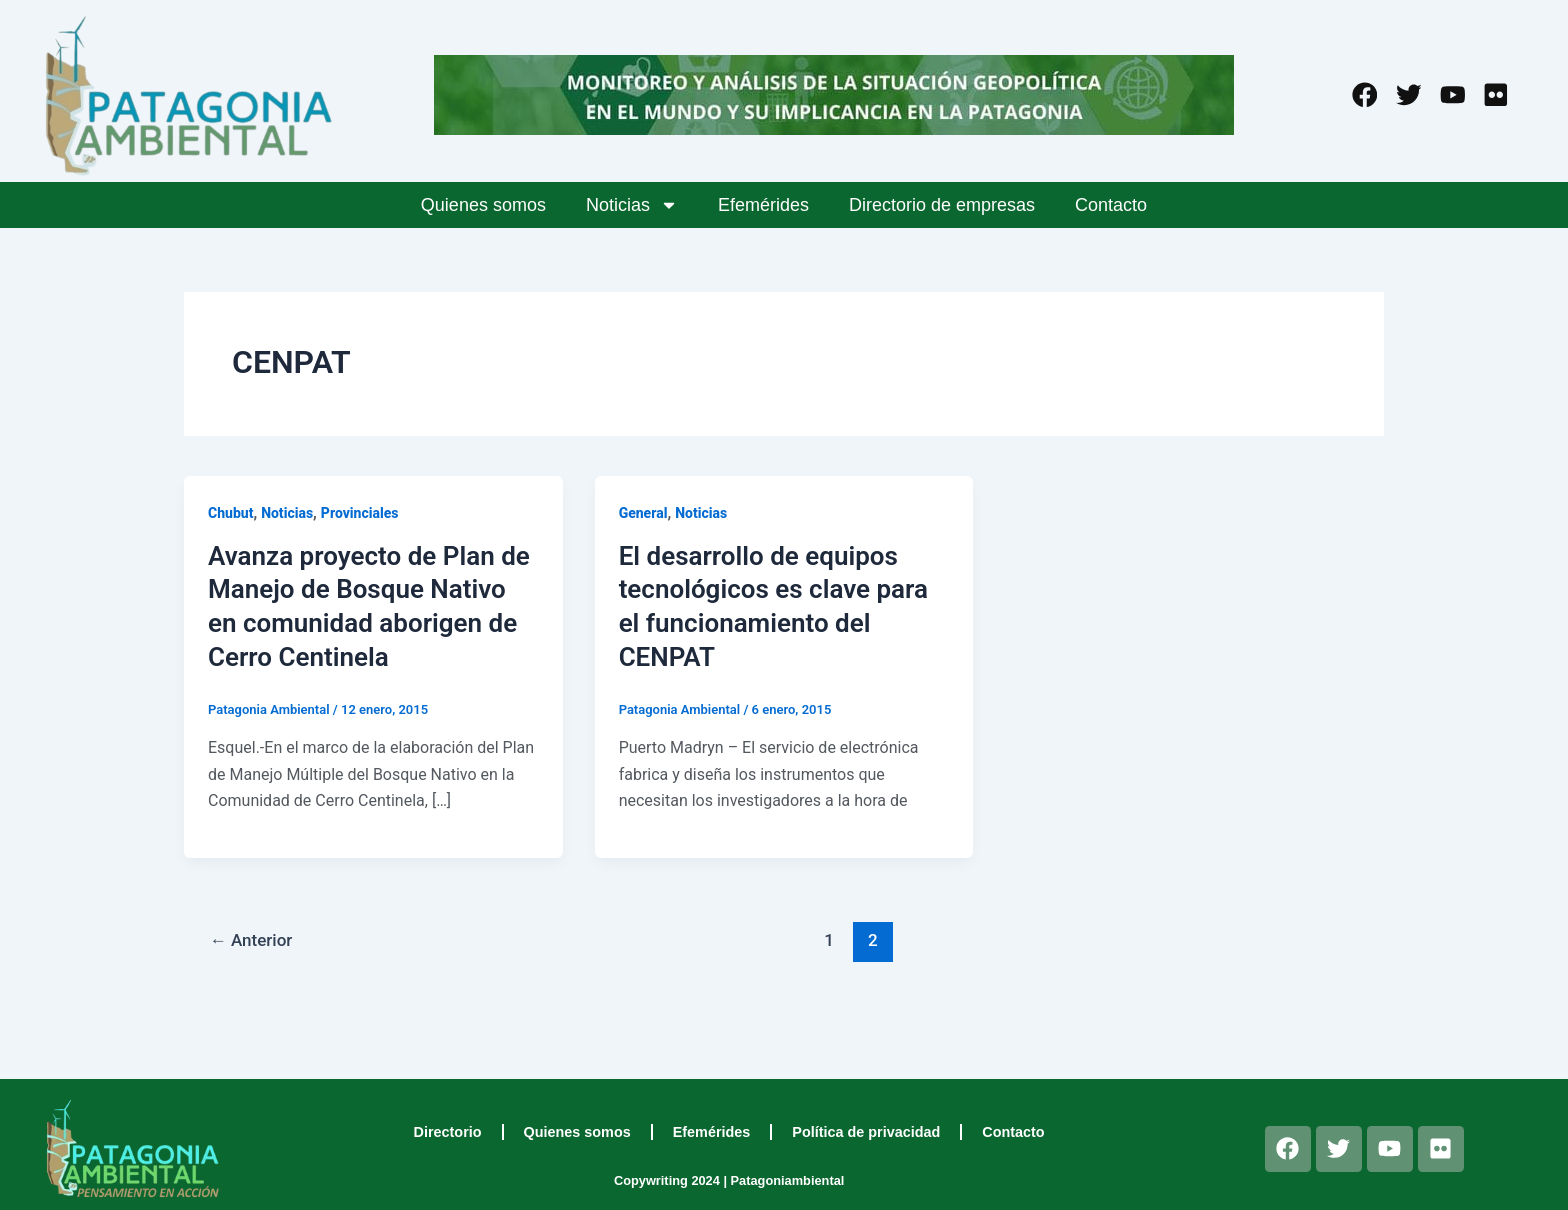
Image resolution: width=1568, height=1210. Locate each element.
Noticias (632, 205)
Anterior (251, 940)
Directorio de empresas (942, 205)
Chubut (230, 513)
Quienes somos (483, 205)
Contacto (1111, 205)
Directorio (448, 1132)
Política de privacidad (866, 1132)
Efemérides (763, 205)
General (643, 513)
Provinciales (360, 513)
